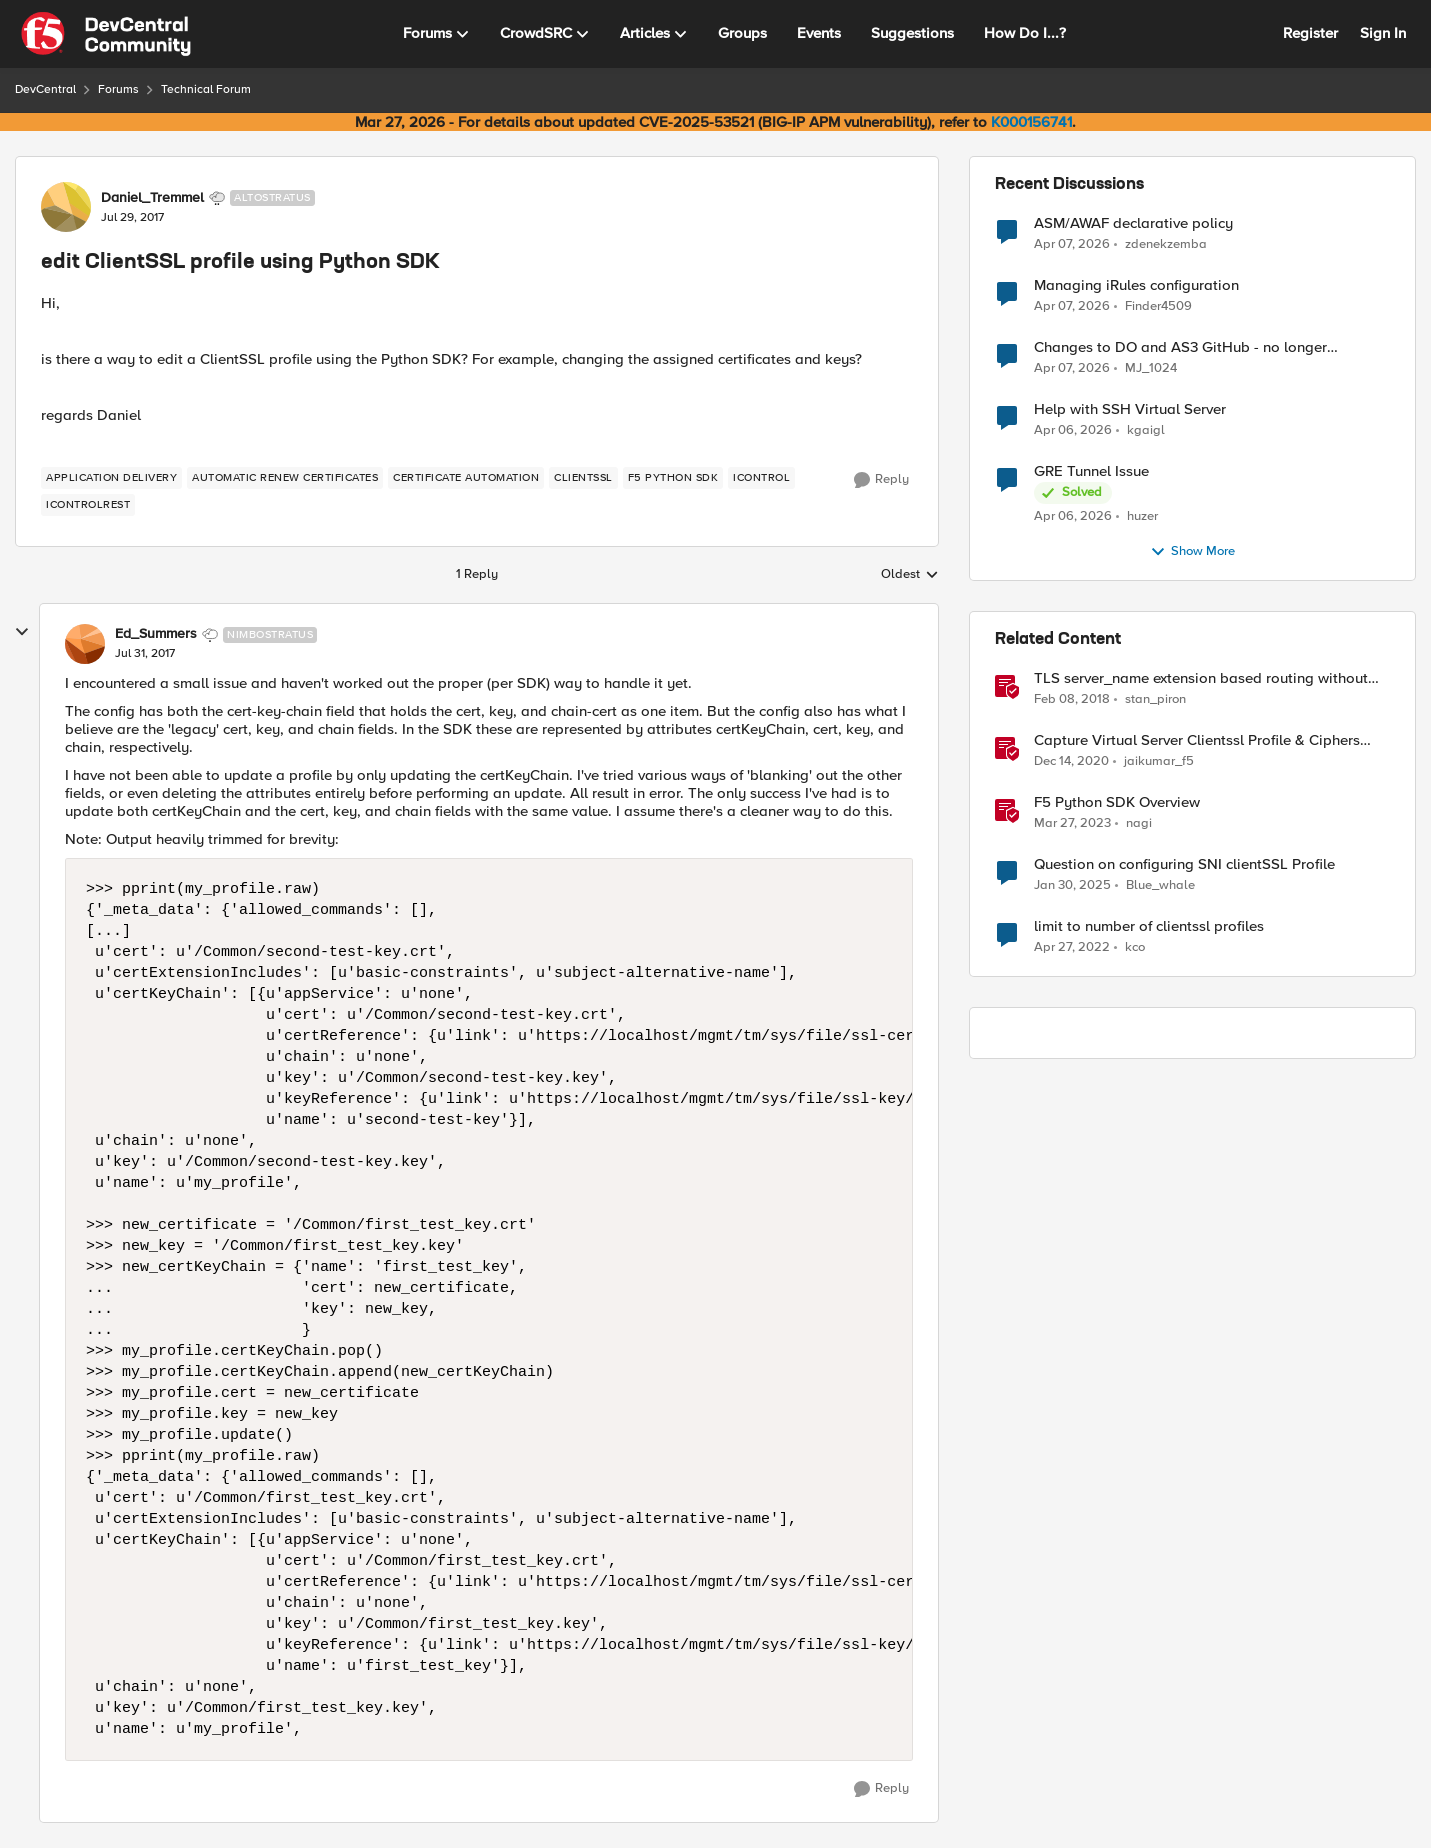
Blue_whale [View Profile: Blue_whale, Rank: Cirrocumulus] (1160, 885)
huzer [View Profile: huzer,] (1142, 516)
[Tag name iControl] (761, 478)
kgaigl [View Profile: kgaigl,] (1146, 430)
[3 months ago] (1072, 244)
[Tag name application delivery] (111, 478)
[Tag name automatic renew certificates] (285, 478)
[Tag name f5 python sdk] (673, 478)
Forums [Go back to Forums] (118, 89)
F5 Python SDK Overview (1117, 802)
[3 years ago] (1072, 824)
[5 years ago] (1071, 762)
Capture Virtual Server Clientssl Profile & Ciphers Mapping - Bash (1197, 740)
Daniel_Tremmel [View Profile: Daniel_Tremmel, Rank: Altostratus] (152, 198)
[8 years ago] (1072, 700)
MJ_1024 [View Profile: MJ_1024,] (1151, 368)
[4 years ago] (1072, 948)
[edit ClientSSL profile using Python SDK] (145, 654)
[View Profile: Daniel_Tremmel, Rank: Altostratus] (66, 207)
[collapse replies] (22, 632)
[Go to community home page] (106, 34)
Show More (1192, 552)
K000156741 (1031, 122)
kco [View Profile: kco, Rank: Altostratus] (1135, 947)
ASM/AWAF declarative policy (1133, 223)
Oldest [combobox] (910, 575)
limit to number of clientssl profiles (1149, 926)
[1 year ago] (1072, 886)
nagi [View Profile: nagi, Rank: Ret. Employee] (1139, 823)
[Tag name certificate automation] (466, 478)
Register (1310, 33)
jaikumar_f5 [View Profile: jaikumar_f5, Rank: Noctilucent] (1159, 761)
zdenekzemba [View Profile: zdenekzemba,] (1166, 243)
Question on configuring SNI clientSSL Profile (1184, 864)
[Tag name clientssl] (583, 478)
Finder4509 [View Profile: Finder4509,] (1158, 306)
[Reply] (881, 480)
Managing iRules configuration (1136, 285)
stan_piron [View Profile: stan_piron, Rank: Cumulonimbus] (1155, 699)
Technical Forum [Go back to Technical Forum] (206, 89)
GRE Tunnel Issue (1091, 471)
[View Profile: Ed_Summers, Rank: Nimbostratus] (85, 644)
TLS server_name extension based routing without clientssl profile (1201, 678)
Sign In (1383, 33)
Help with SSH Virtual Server (1130, 409)
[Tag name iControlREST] (88, 505)
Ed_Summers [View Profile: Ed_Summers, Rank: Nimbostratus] (156, 634)
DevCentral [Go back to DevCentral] (45, 89)
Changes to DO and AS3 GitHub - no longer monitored (1180, 347)
